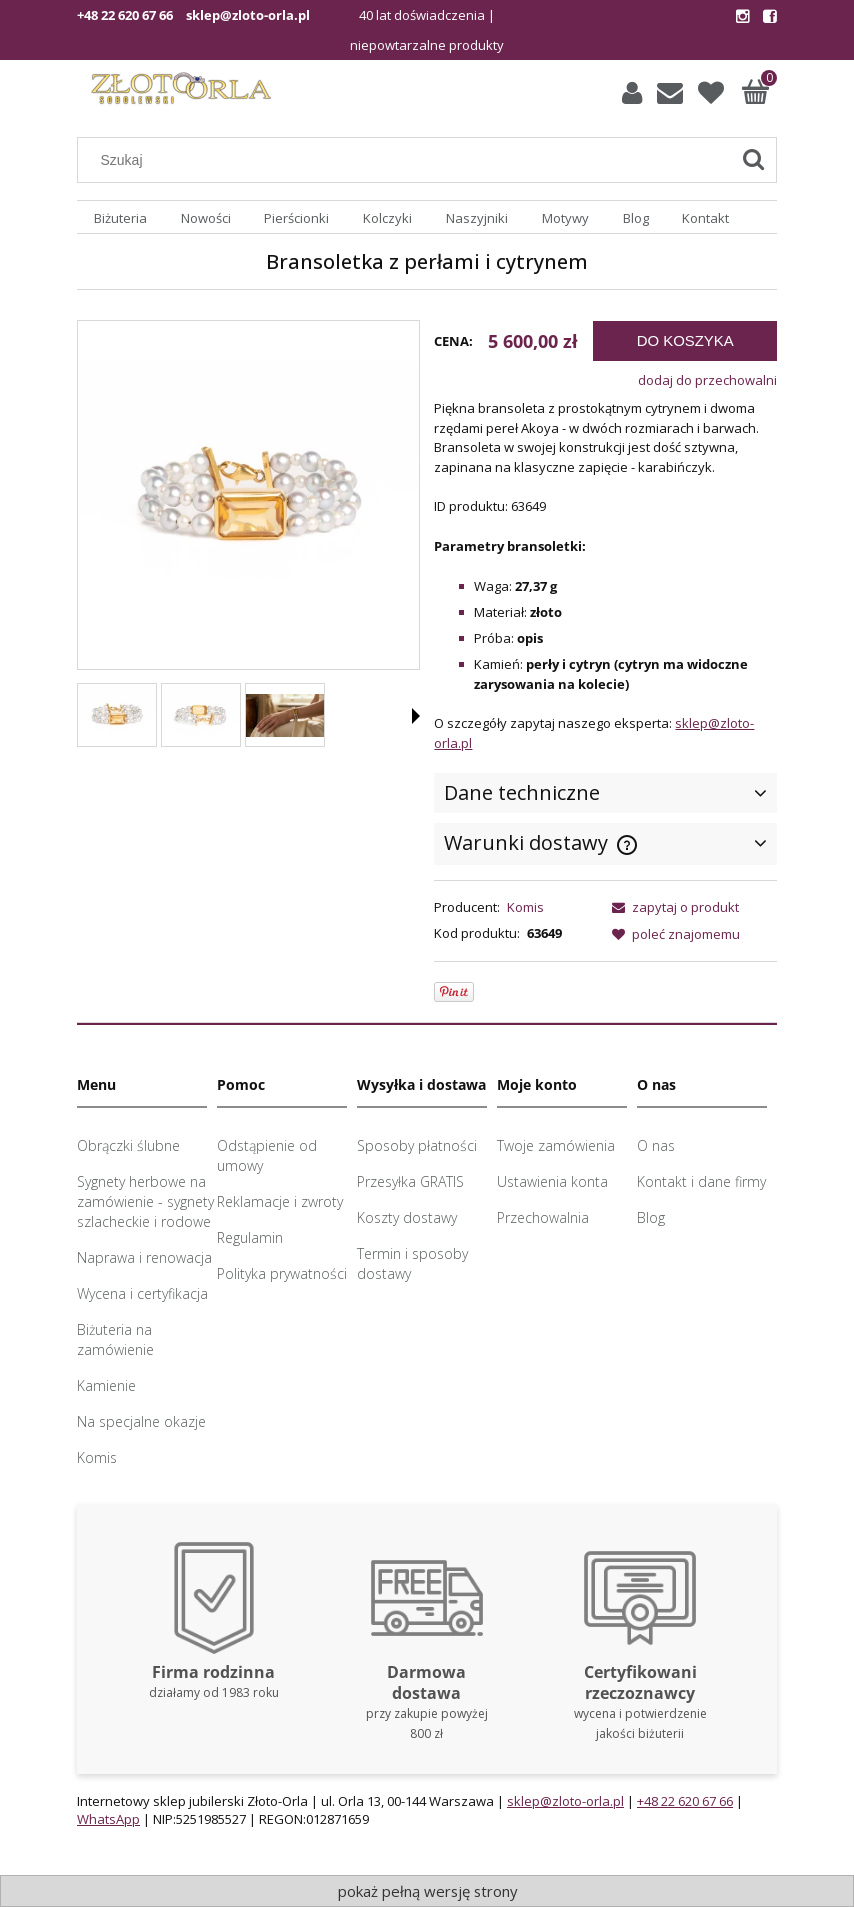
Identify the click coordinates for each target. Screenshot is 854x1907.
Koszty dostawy (407, 1217)
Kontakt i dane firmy (701, 1181)
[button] (416, 716)
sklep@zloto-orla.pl (248, 15)
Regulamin (250, 1237)
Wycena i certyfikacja (142, 1293)
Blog (651, 1217)
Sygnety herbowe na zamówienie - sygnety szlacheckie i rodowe (145, 1201)
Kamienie (106, 1385)
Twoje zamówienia (556, 1145)
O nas (656, 1145)
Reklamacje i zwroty (280, 1201)
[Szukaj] (753, 160)
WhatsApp (108, 1819)
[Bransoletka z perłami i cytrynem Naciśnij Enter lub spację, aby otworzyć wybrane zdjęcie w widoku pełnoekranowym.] (248, 497)
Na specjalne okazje (141, 1421)
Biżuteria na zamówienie (115, 1339)
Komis (525, 907)
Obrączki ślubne (128, 1145)
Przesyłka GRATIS (410, 1181)
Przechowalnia (543, 1217)
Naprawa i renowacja (144, 1257)
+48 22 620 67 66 (125, 15)
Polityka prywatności (282, 1273)
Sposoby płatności (417, 1145)
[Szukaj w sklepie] (408, 160)
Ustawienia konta (552, 1181)
